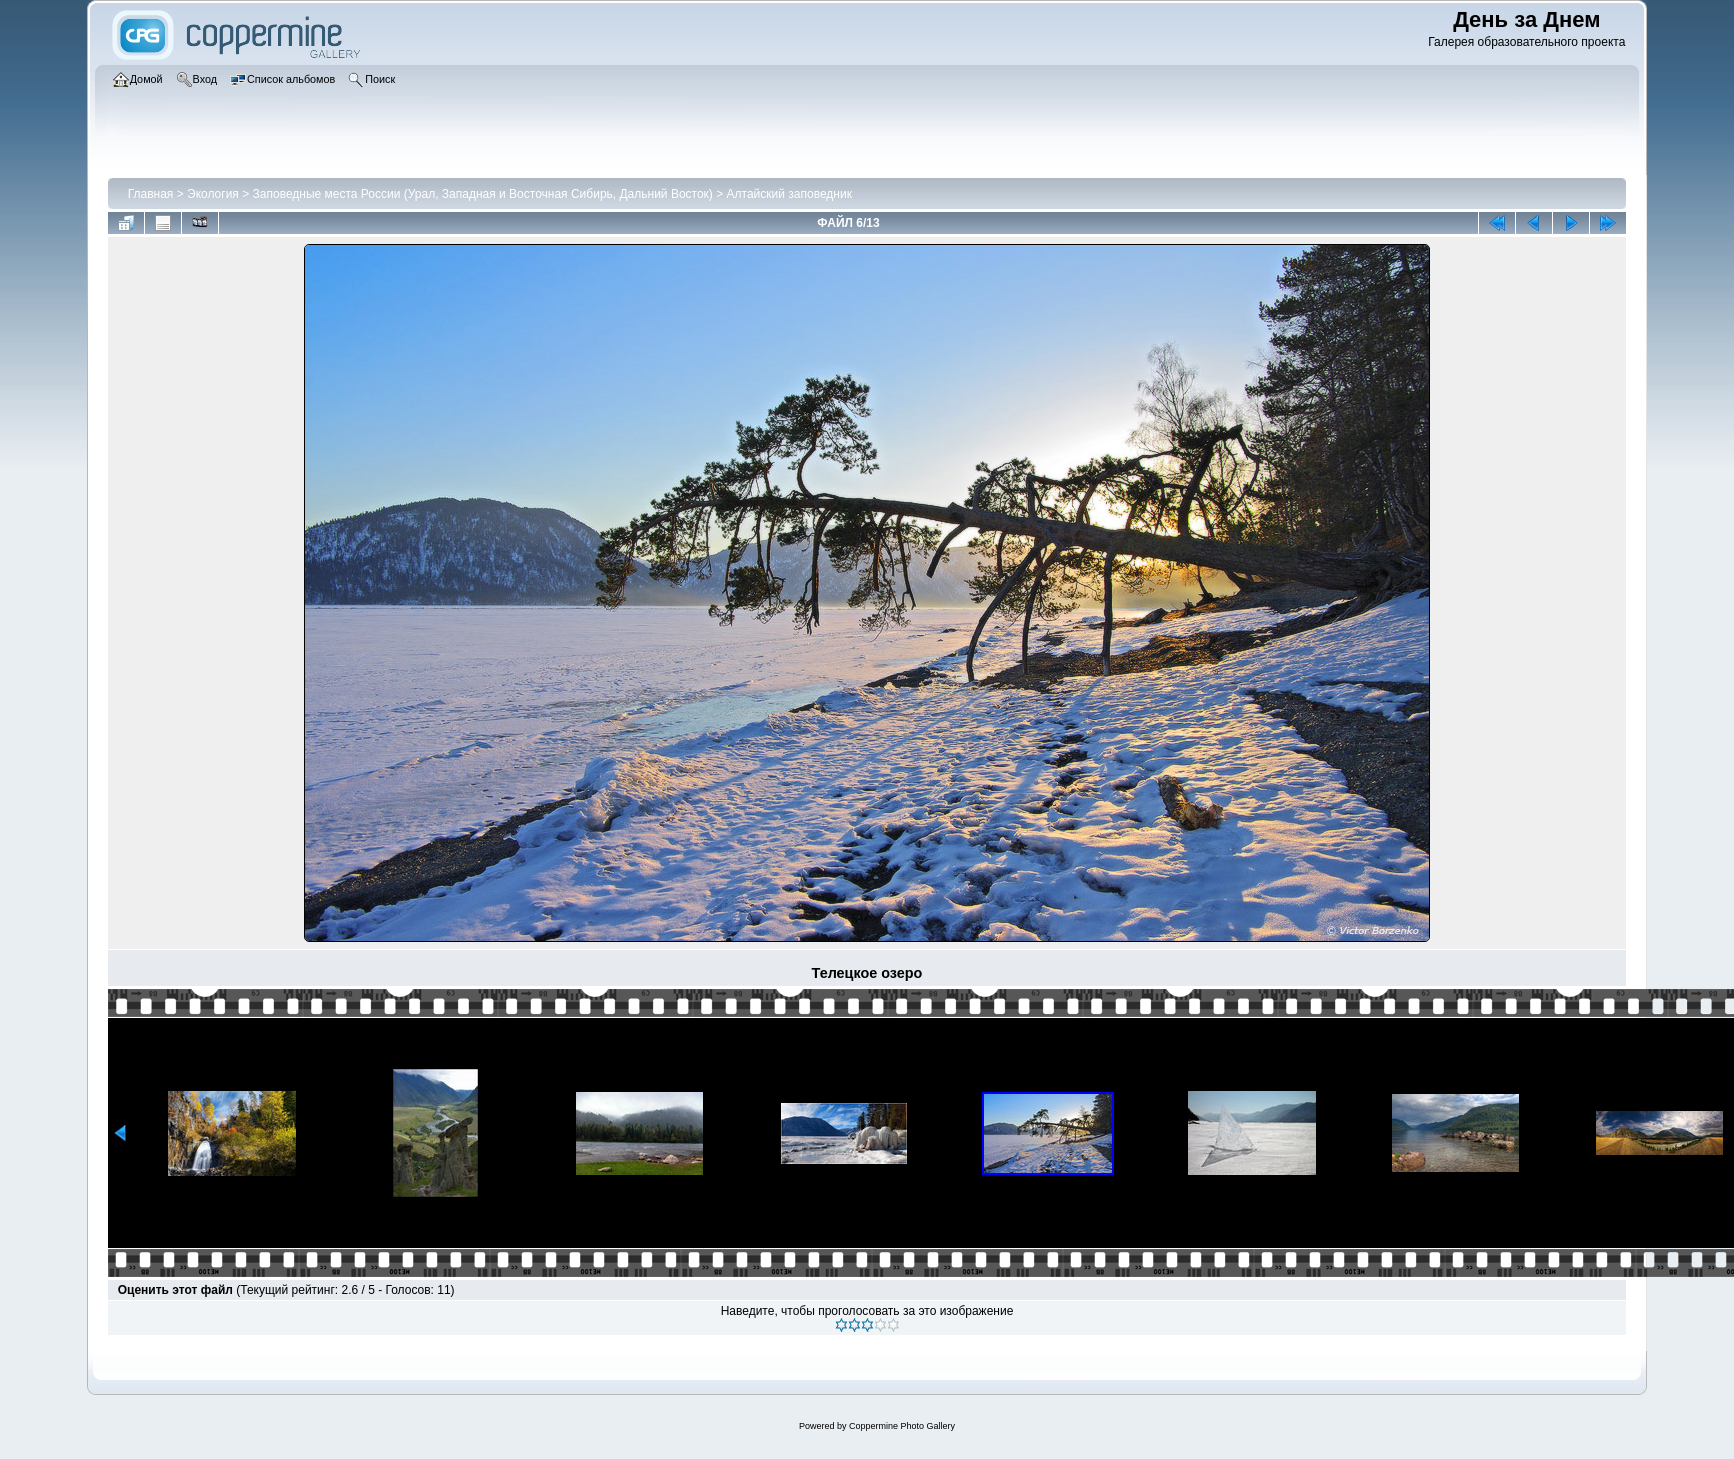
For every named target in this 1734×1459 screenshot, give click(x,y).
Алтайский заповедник (789, 194)
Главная (151, 194)
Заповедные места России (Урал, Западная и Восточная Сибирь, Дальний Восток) (483, 194)
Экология (213, 194)
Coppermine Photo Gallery (902, 1426)
